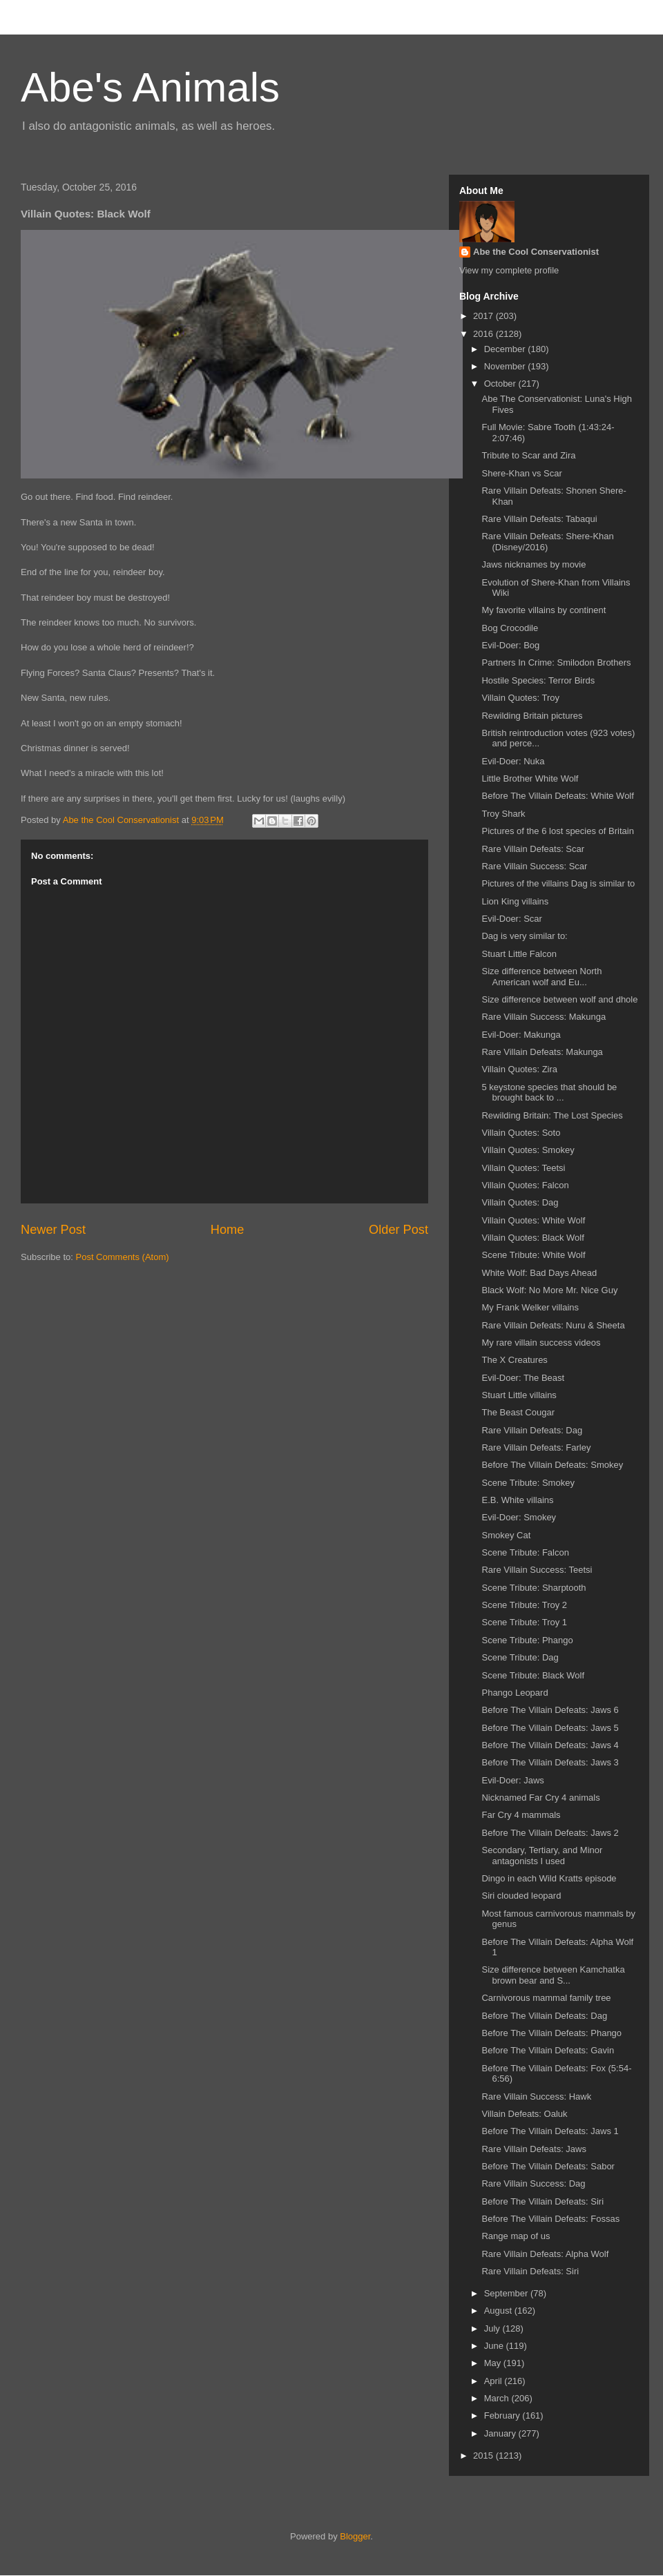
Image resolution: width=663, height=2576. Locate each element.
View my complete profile (509, 270)
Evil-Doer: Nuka (512, 761)
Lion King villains (514, 901)
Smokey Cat (505, 1535)
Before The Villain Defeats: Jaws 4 (549, 1745)
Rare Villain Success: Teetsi (536, 1570)
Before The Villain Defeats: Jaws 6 (549, 1710)
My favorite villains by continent (543, 610)
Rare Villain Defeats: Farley (535, 1447)
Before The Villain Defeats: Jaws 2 (549, 1833)
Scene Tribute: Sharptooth (533, 1587)
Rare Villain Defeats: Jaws (533, 2149)
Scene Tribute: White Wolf (533, 1255)
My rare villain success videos (540, 1342)
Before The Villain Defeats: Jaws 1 (549, 2131)
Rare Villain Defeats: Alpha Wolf (544, 2254)
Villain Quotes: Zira (519, 1069)
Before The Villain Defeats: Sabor (547, 2166)
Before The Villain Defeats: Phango (551, 2033)
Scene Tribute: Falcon (524, 1552)
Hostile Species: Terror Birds (538, 680)
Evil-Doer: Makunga (520, 1034)
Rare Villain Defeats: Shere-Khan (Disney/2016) (547, 541)
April (494, 2381)
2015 (484, 2455)
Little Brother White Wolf (529, 778)
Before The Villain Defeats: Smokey (552, 1465)
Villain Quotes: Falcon (524, 1185)
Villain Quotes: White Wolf (533, 1220)
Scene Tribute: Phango (527, 1640)
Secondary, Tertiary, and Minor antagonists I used (541, 1855)
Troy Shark (503, 813)
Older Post (398, 1230)
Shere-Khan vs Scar (521, 473)
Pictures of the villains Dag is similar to (558, 883)
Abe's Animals (150, 87)
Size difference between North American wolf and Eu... (541, 976)
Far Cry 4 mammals (520, 1815)
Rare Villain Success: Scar (534, 866)
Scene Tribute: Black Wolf (532, 1675)
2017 (484, 316)
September (507, 2293)
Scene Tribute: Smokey (527, 1483)
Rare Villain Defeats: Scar (532, 849)
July (493, 2328)
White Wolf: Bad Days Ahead (539, 1273)
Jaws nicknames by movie (533, 564)
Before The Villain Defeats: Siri (542, 2201)
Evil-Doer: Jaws (512, 1780)
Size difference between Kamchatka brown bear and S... (552, 1975)
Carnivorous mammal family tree (546, 1998)
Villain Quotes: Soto (520, 1132)
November (506, 366)
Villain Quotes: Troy (520, 698)
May (493, 2363)
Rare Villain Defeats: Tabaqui (539, 519)
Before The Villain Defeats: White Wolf (557, 796)
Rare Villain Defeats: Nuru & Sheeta (552, 1325)
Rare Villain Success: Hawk (536, 2096)
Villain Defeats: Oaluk (524, 2114)
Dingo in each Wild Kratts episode (548, 1878)
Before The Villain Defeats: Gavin (547, 2050)
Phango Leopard (514, 1692)
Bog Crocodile (509, 628)
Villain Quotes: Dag (519, 1202)
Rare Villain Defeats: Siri (530, 2271)
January (501, 2433)
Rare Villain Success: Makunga (543, 1016)
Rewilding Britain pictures (531, 715)
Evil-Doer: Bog (510, 645)
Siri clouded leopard (521, 1895)
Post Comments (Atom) (122, 1257)
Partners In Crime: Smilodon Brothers (556, 662)
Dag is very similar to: (524, 936)
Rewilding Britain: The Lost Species (551, 1115)
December (506, 349)
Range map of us (515, 2236)
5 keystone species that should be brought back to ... (549, 1092)
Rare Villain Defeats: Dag (531, 1430)
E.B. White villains (517, 1500)
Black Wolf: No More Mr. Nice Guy (549, 1290)
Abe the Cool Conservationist (536, 251)
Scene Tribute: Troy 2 (524, 1605)
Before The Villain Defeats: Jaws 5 (549, 1728)
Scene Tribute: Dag (519, 1657)
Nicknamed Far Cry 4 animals (540, 1797)
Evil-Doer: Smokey (518, 1517)
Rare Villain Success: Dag (533, 2183)
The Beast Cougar (518, 1412)
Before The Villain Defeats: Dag (544, 2016)
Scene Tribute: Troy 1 (524, 1622)
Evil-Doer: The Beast (522, 1378)
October (501, 383)
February (503, 2415)
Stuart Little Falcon (518, 954)
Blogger (355, 2536)
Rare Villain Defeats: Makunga (541, 1052)
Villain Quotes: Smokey (527, 1150)
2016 (484, 334)
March (498, 2398)
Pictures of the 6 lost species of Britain (557, 831)
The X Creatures (514, 1360)
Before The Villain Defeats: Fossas (550, 2219)
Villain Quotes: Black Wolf (532, 1237)
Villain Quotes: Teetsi (523, 1168)
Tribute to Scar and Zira (528, 455)
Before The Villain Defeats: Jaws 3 (549, 1762)
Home (227, 1230)
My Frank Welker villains (530, 1307)
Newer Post (53, 1230)
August (499, 2310)
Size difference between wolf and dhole (559, 999)
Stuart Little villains (518, 1395)
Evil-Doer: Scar (511, 918)
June (495, 2346)
